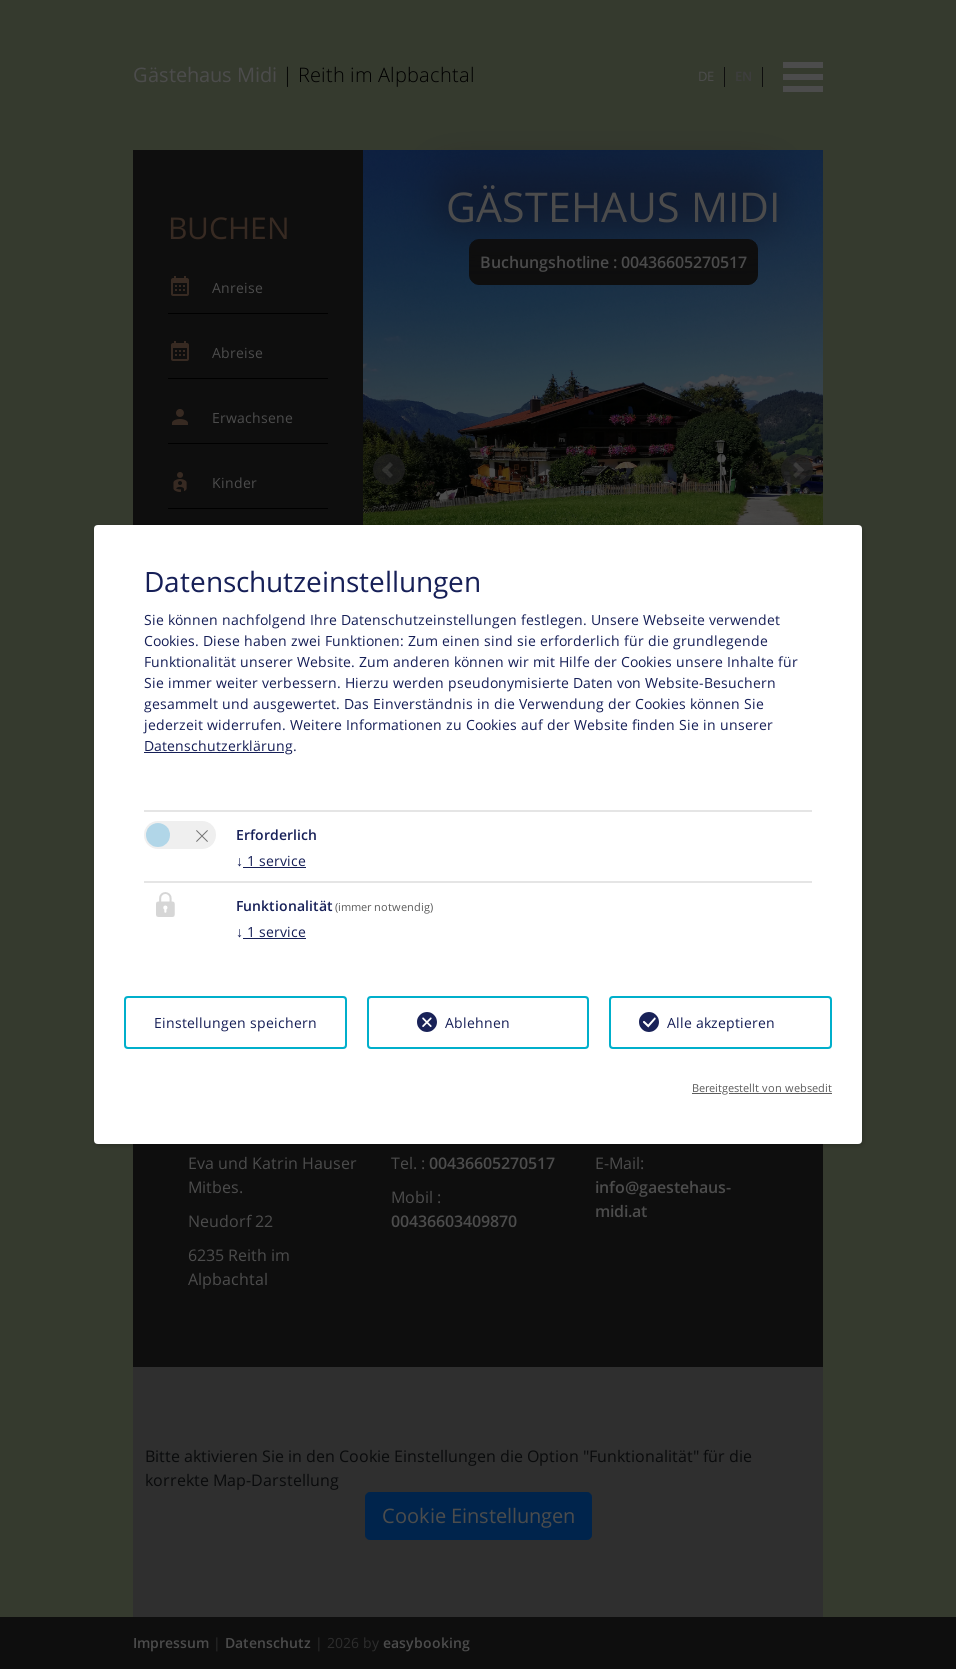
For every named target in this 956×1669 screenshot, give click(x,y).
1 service (271, 860)
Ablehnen (477, 1022)
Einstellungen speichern (235, 1022)
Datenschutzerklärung (218, 745)
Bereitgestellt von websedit (762, 1087)
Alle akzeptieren (721, 1022)
